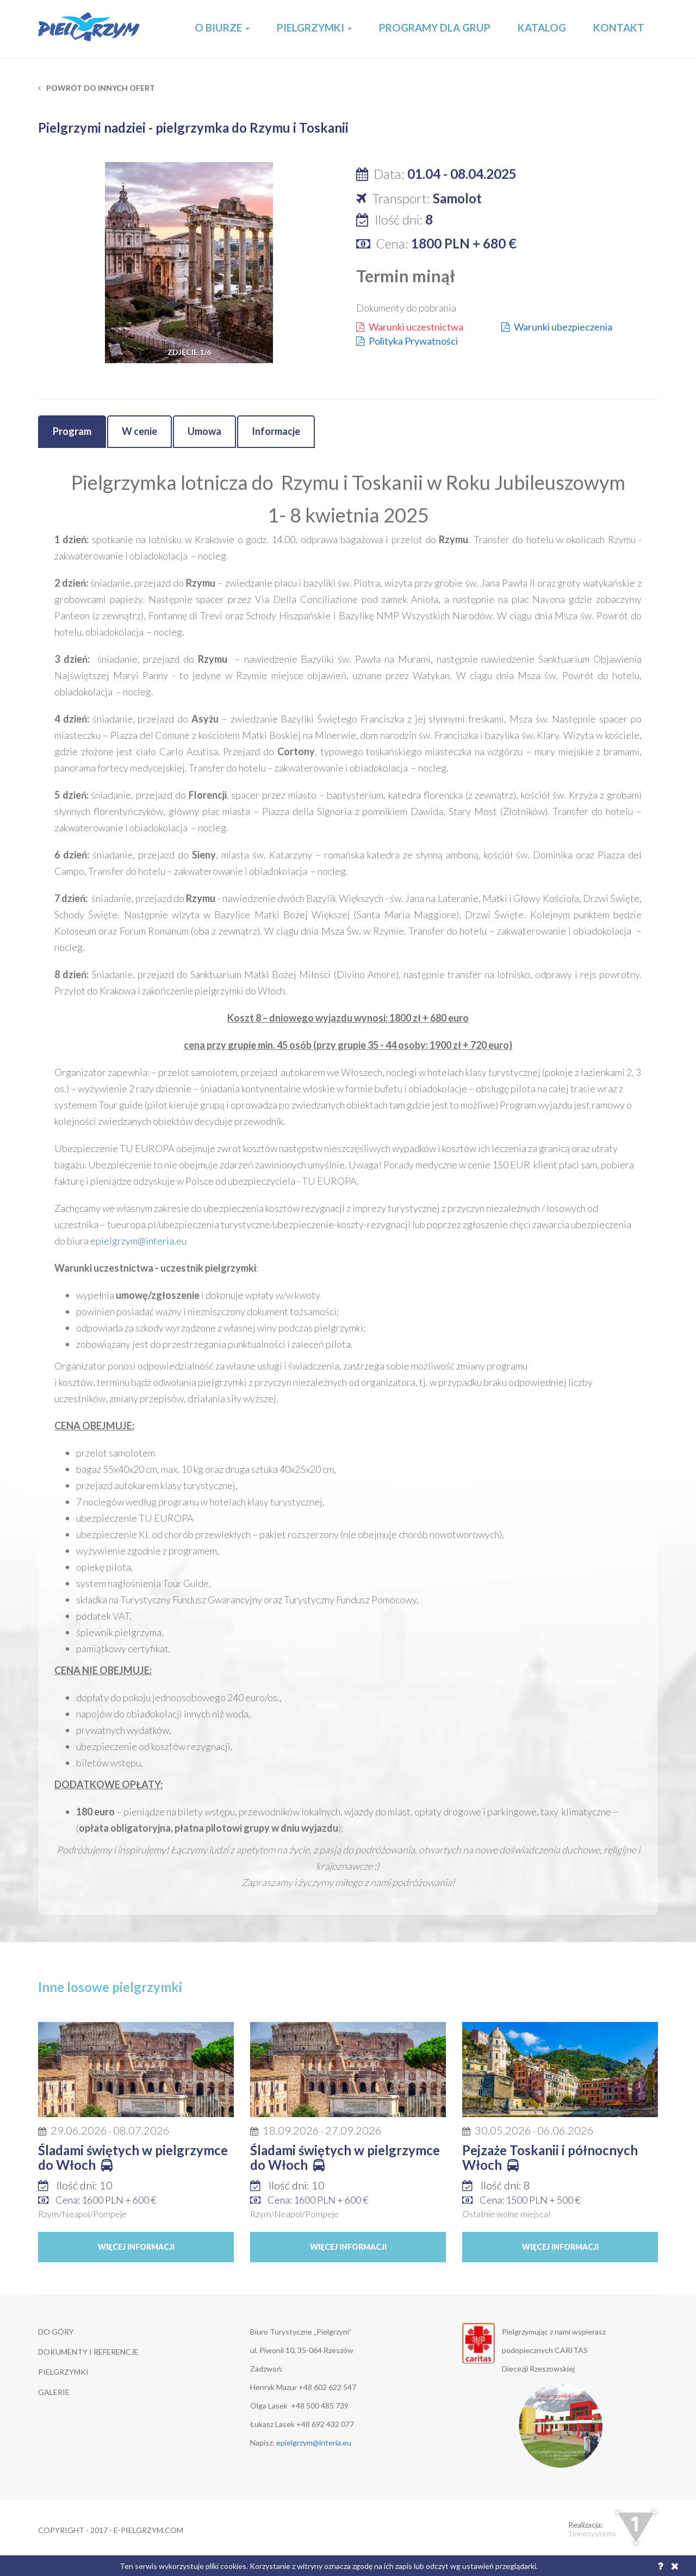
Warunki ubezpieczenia (556, 327)
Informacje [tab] (276, 431)
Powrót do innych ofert (96, 87)
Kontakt (618, 27)
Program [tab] (72, 431)
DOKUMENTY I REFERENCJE (88, 2351)
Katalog (542, 27)
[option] (189, 262)
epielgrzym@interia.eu (138, 1241)
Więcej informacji (136, 2246)
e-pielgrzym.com (148, 2530)
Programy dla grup (434, 27)
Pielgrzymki (314, 27)
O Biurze (222, 27)
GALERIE (54, 2392)
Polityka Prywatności (407, 341)
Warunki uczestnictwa (409, 327)
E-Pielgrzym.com (89, 29)
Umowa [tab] (204, 431)
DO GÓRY (56, 2331)
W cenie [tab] (139, 431)
